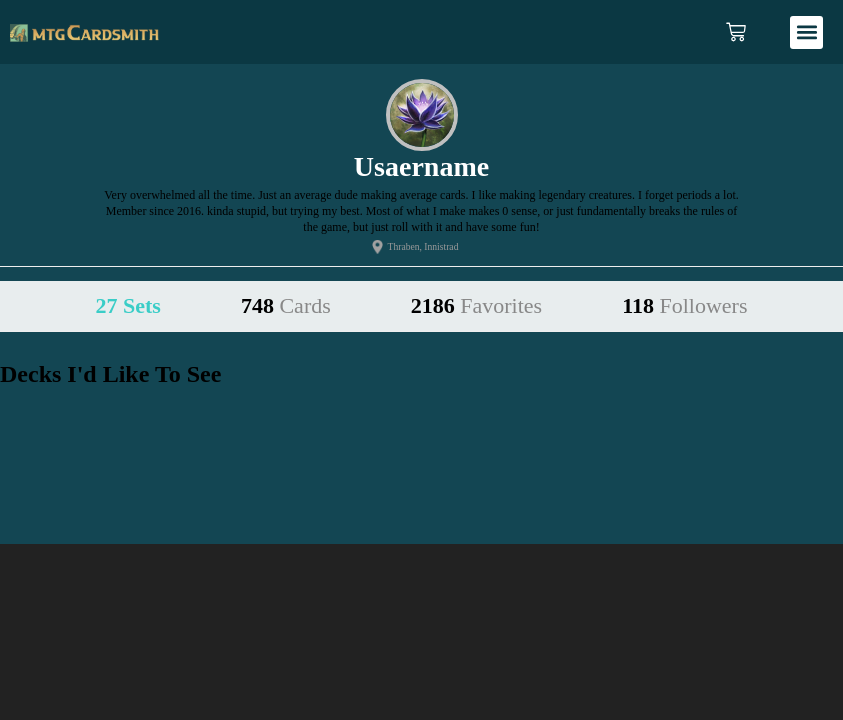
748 (286, 305)
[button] (806, 32)
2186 (476, 305)
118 (684, 305)
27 (128, 305)
